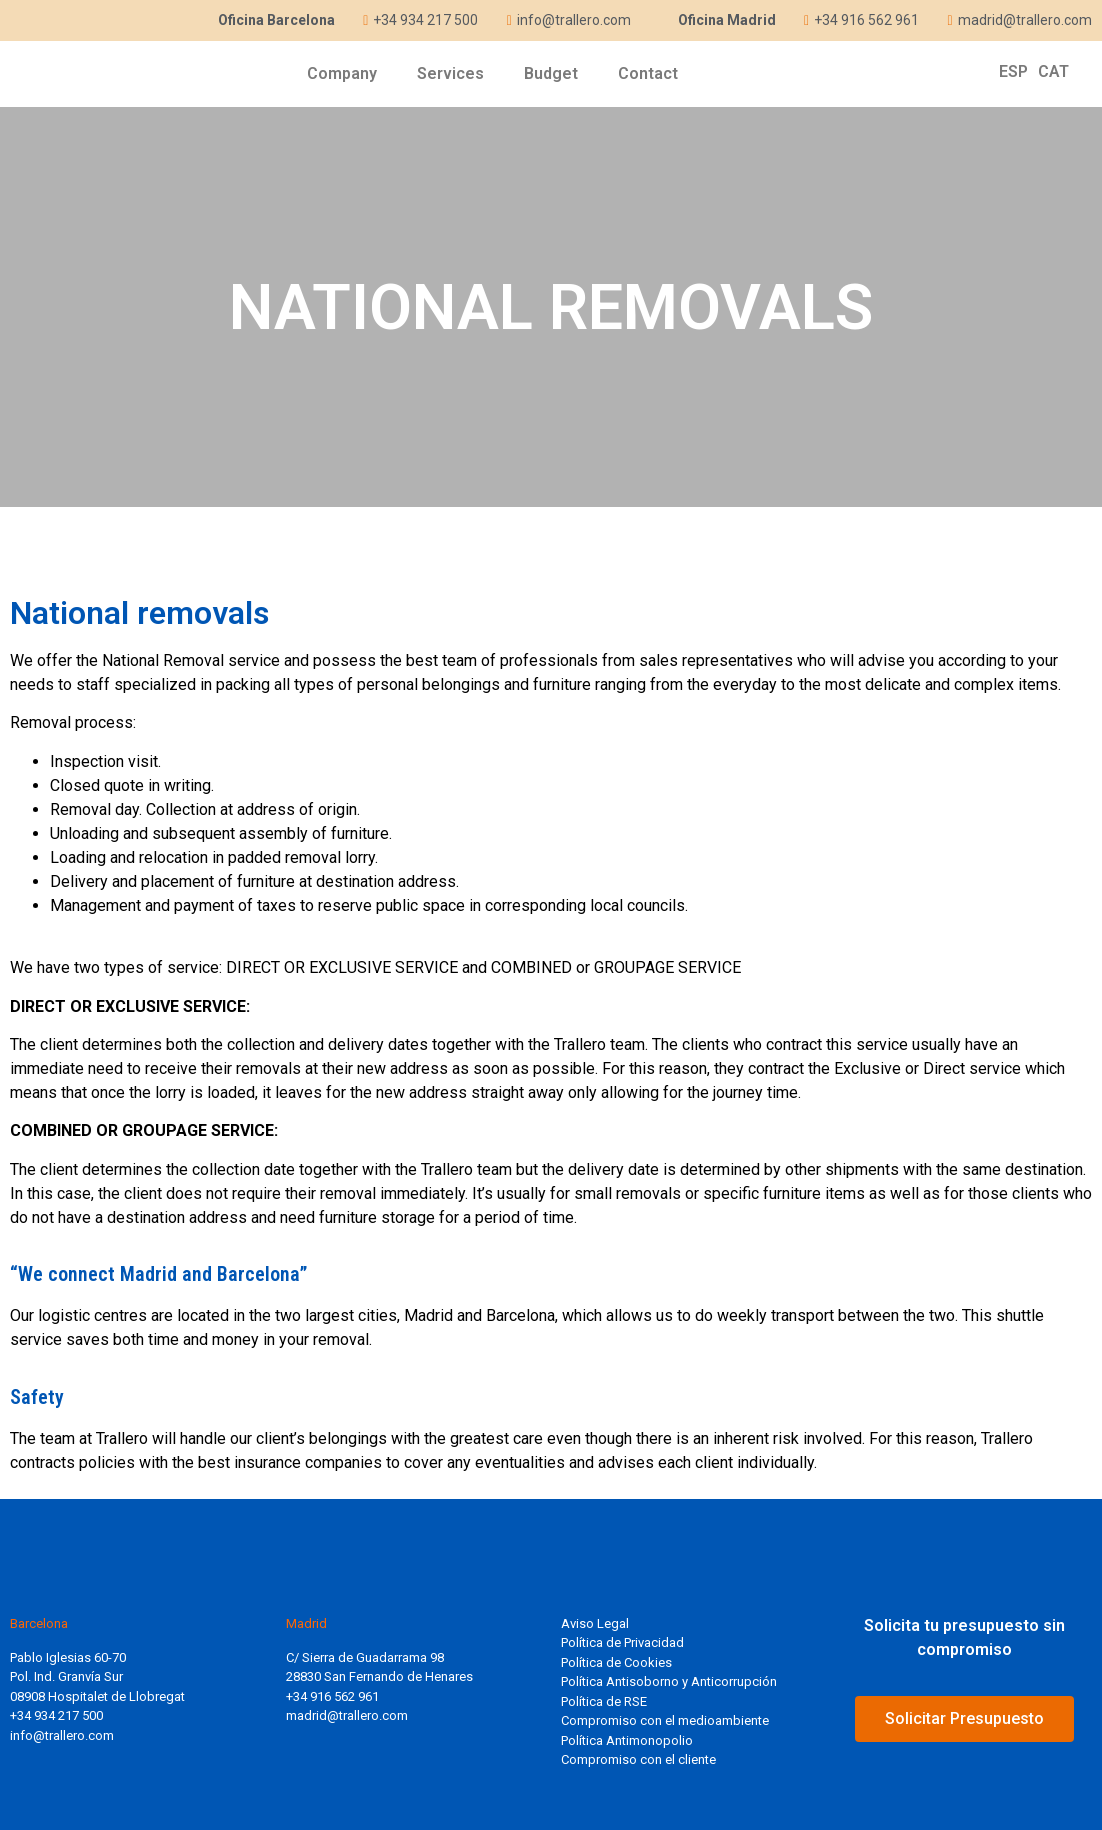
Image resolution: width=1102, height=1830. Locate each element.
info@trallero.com (62, 1735)
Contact (648, 73)
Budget (551, 73)
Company (342, 73)
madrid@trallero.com (347, 1715)
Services (450, 73)
